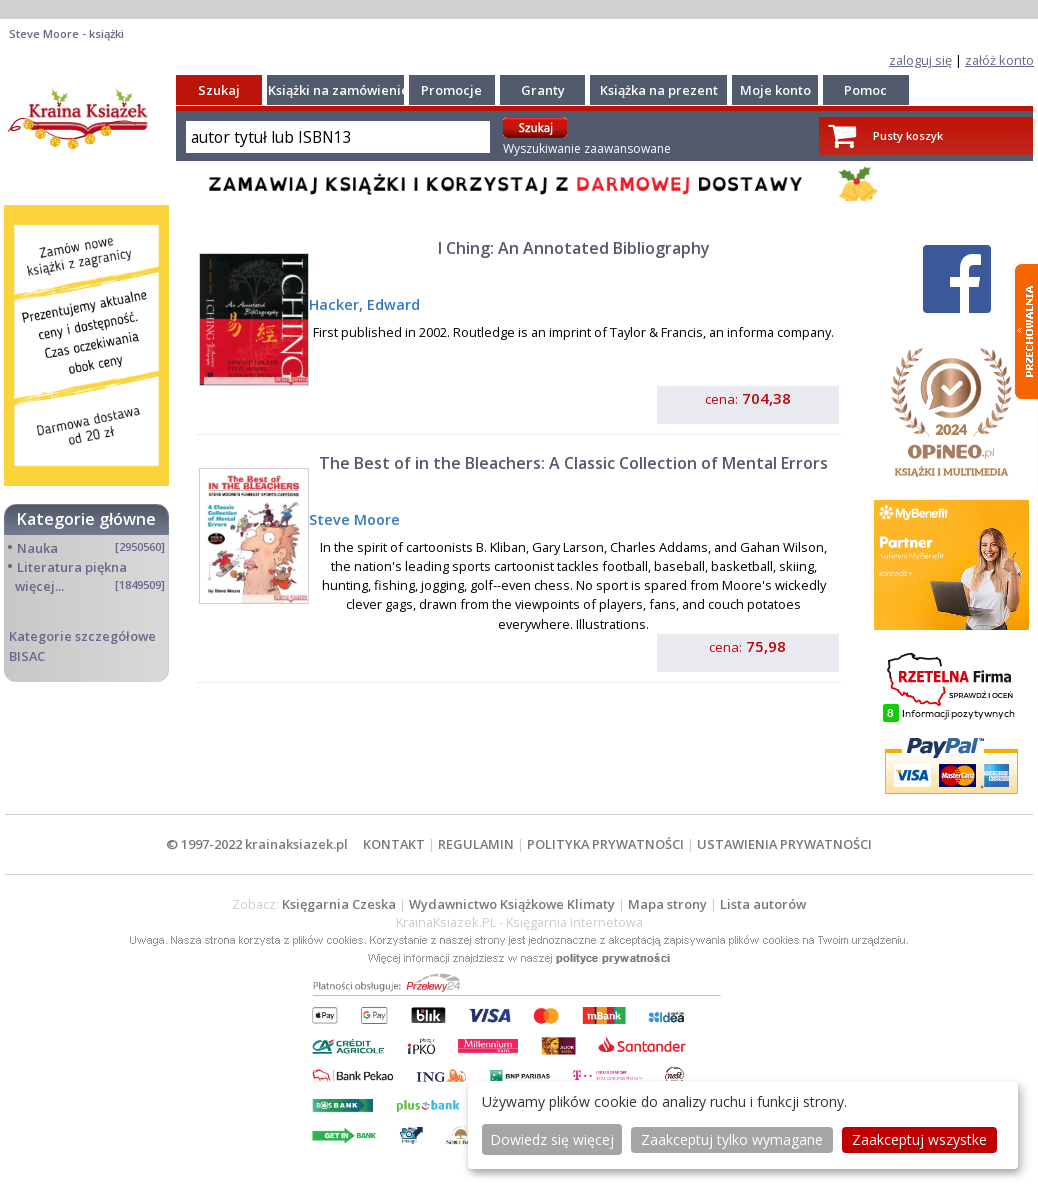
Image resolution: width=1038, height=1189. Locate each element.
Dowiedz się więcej (552, 1139)
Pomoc (865, 90)
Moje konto (775, 90)
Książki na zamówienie (338, 90)
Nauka (37, 548)
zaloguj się (920, 60)
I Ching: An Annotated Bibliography (574, 248)
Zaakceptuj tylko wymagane (732, 1139)
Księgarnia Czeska (339, 904)
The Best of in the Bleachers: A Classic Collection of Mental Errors (573, 463)
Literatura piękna (72, 567)
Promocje (451, 90)
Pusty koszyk (908, 135)
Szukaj (219, 90)
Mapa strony (667, 904)
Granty (543, 90)
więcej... (39, 586)
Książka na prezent (659, 90)
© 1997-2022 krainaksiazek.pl (257, 844)
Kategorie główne (86, 519)
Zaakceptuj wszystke (919, 1139)
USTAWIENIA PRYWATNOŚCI (784, 844)
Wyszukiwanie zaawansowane (587, 148)
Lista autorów (763, 904)
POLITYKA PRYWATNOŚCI (605, 844)
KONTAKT (394, 844)
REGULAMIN (476, 844)
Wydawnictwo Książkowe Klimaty (512, 904)
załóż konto (999, 60)
